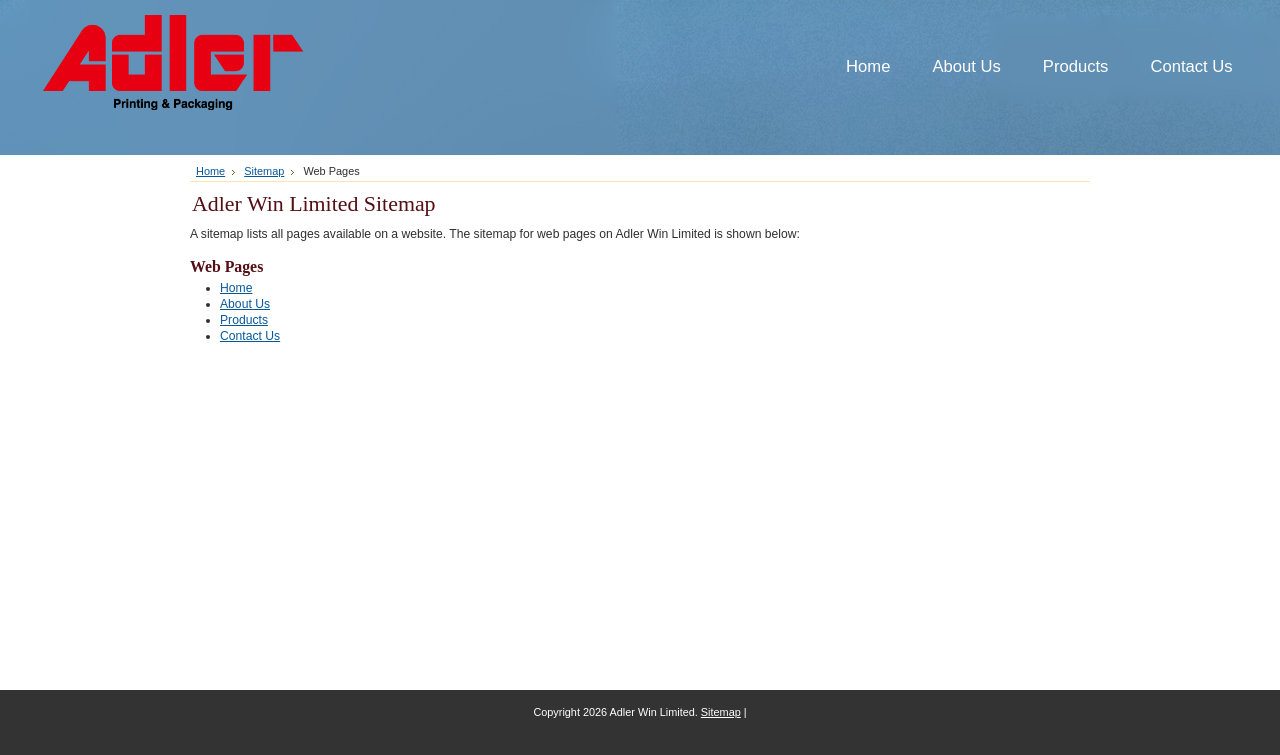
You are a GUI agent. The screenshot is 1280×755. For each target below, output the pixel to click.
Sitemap (264, 171)
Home (210, 171)
